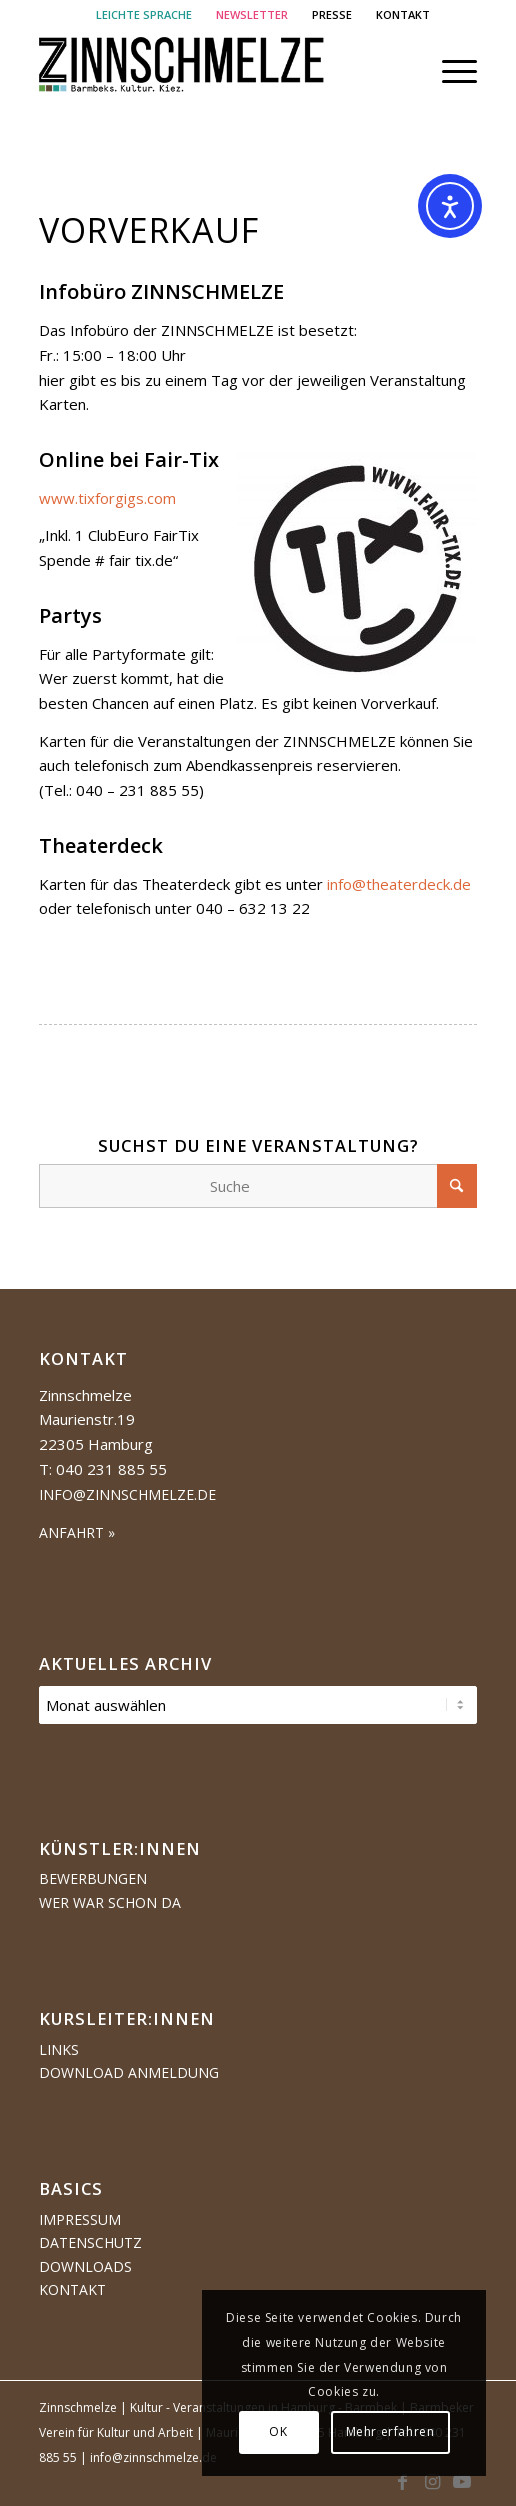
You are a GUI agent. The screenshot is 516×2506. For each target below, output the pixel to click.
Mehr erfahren (390, 2431)
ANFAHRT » (77, 1532)
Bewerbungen (93, 1878)
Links (59, 2049)
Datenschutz (90, 2242)
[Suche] (258, 1186)
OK (278, 2431)
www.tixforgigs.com (107, 498)
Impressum (80, 2219)
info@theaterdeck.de (399, 884)
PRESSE (332, 14)
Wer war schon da (110, 1902)
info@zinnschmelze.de (127, 1494)
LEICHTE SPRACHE (144, 14)
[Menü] (449, 71)
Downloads (85, 2266)
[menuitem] (144, 15)
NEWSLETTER (252, 14)
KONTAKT (403, 14)
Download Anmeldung (129, 2072)
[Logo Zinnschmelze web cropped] (214, 71)
